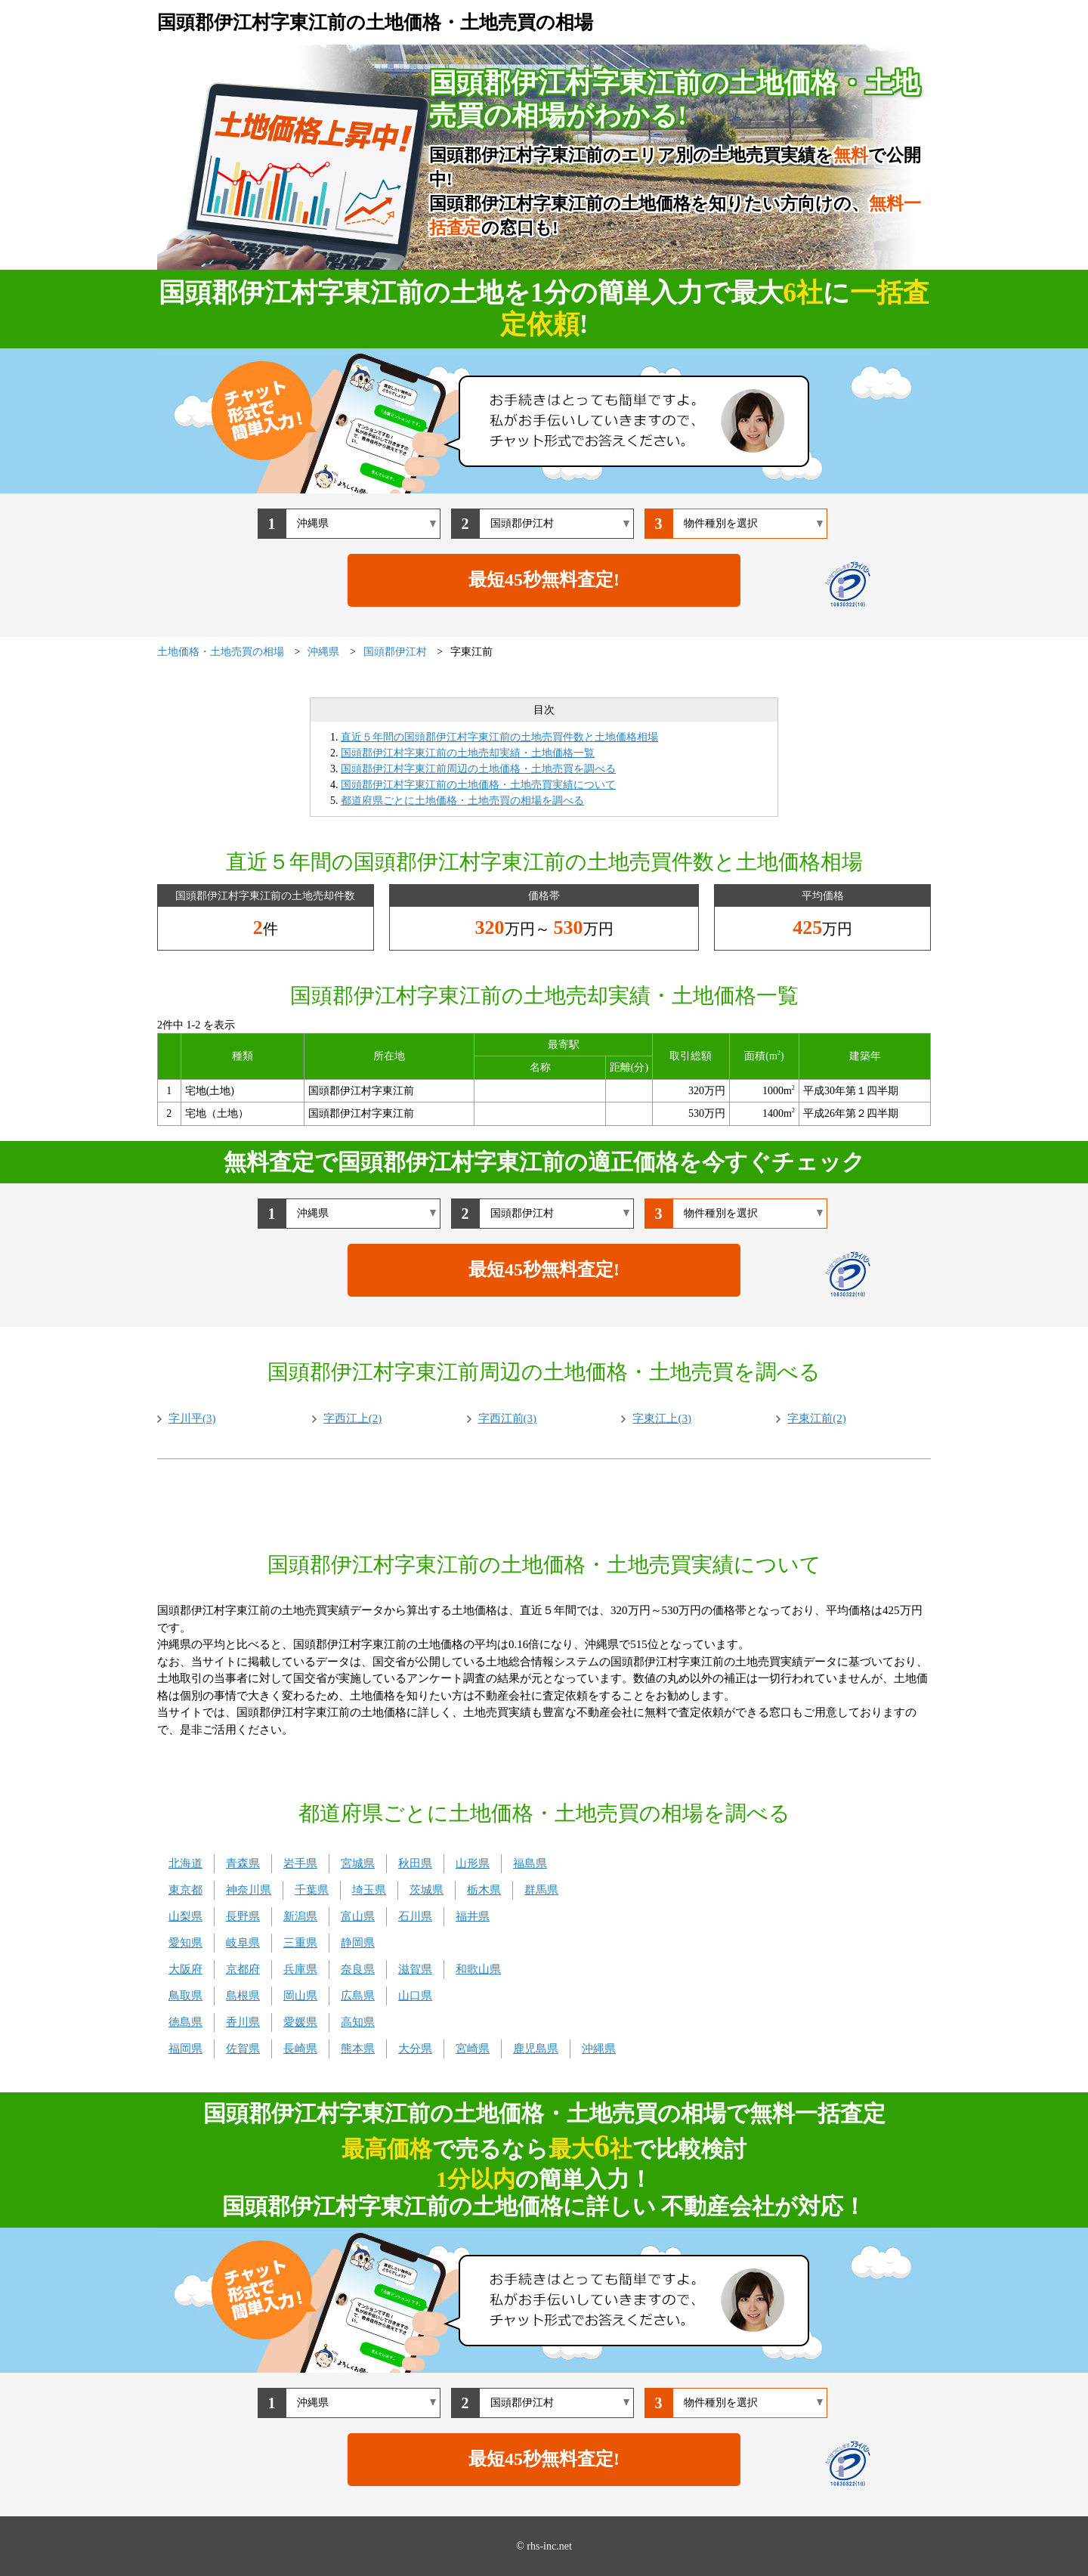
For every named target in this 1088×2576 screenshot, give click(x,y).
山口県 (415, 1996)
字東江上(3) (661, 1418)
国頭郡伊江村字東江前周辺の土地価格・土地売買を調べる (478, 769)
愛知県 (185, 1943)
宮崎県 (473, 2049)
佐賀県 (243, 2049)
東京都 (185, 1890)
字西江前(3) (507, 1418)
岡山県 (300, 1996)
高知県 (358, 2022)
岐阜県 (243, 1943)
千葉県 (312, 1890)
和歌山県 (478, 1969)
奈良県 (358, 1969)
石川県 (415, 1916)
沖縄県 (599, 2049)
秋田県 (415, 1863)
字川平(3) (192, 1418)
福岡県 (185, 2049)
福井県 (473, 1916)
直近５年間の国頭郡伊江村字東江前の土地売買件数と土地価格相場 (499, 737)
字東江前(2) (816, 1418)
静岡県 (358, 1943)
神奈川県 (248, 1890)
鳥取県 (185, 1996)
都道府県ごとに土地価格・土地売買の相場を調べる (462, 800)
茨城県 (427, 1890)
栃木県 (484, 1890)
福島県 (530, 1863)
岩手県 (300, 1863)
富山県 (358, 1916)
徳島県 (185, 2022)
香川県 (243, 2022)
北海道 (185, 1863)
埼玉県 (369, 1890)
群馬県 (541, 1890)
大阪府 (185, 1969)
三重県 (300, 1943)
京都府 (243, 1969)
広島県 (358, 1996)
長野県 (243, 1916)
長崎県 (300, 2049)
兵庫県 (300, 1969)
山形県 (473, 1863)
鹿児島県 (535, 2049)
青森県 (243, 1863)
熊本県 (358, 2049)
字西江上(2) (352, 1418)
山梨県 (185, 1916)
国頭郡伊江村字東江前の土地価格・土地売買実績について (478, 784)
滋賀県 (415, 1969)
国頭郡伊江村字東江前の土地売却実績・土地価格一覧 (468, 753)
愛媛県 (300, 2022)
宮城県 (358, 1863)
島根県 (243, 1996)
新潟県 (300, 1916)
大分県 (415, 2049)
